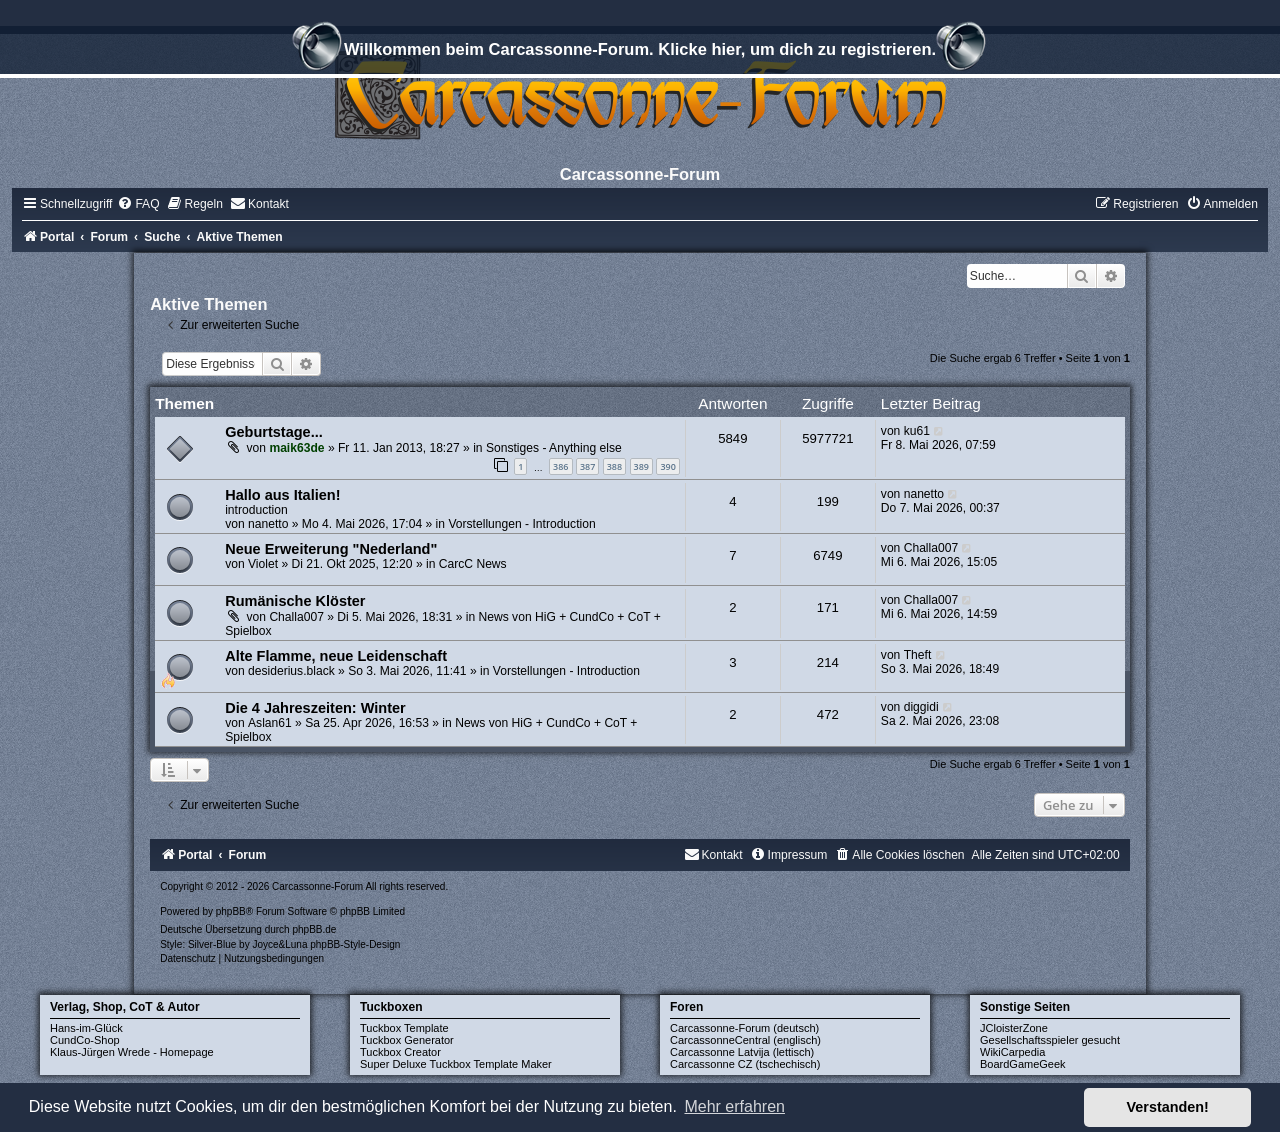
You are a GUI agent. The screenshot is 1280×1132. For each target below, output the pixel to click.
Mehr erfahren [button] (734, 1106)
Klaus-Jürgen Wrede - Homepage (132, 1052)
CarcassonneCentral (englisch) (745, 1040)
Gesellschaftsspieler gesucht (1050, 1040)
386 (560, 466)
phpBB (231, 911)
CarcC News (473, 564)
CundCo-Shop (85, 1040)
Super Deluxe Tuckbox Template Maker (456, 1064)
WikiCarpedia (1012, 1052)
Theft (918, 655)
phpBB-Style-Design (355, 944)
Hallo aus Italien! (282, 495)
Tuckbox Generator (407, 1040)
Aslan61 (270, 723)
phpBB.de (314, 929)
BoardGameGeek (1023, 1064)
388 (614, 466)
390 (667, 466)
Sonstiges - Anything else (554, 448)
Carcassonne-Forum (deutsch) (744, 1028)
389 (641, 466)
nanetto (268, 524)
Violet (263, 564)
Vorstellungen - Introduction (521, 524)
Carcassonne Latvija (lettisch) (742, 1052)
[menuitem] (138, 204)
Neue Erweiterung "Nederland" (331, 549)
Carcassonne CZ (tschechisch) (745, 1064)
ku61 (917, 431)
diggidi (921, 707)
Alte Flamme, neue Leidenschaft (336, 656)
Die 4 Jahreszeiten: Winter (315, 708)
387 (587, 466)
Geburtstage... (274, 432)
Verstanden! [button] (1168, 1107)
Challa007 (931, 548)
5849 (732, 438)
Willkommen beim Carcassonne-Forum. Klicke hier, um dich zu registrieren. (640, 52)
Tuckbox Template (404, 1028)
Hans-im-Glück (86, 1028)
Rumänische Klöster (295, 601)
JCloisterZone (1014, 1028)
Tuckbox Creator (400, 1052)
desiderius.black (291, 671)
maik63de (296, 448)
